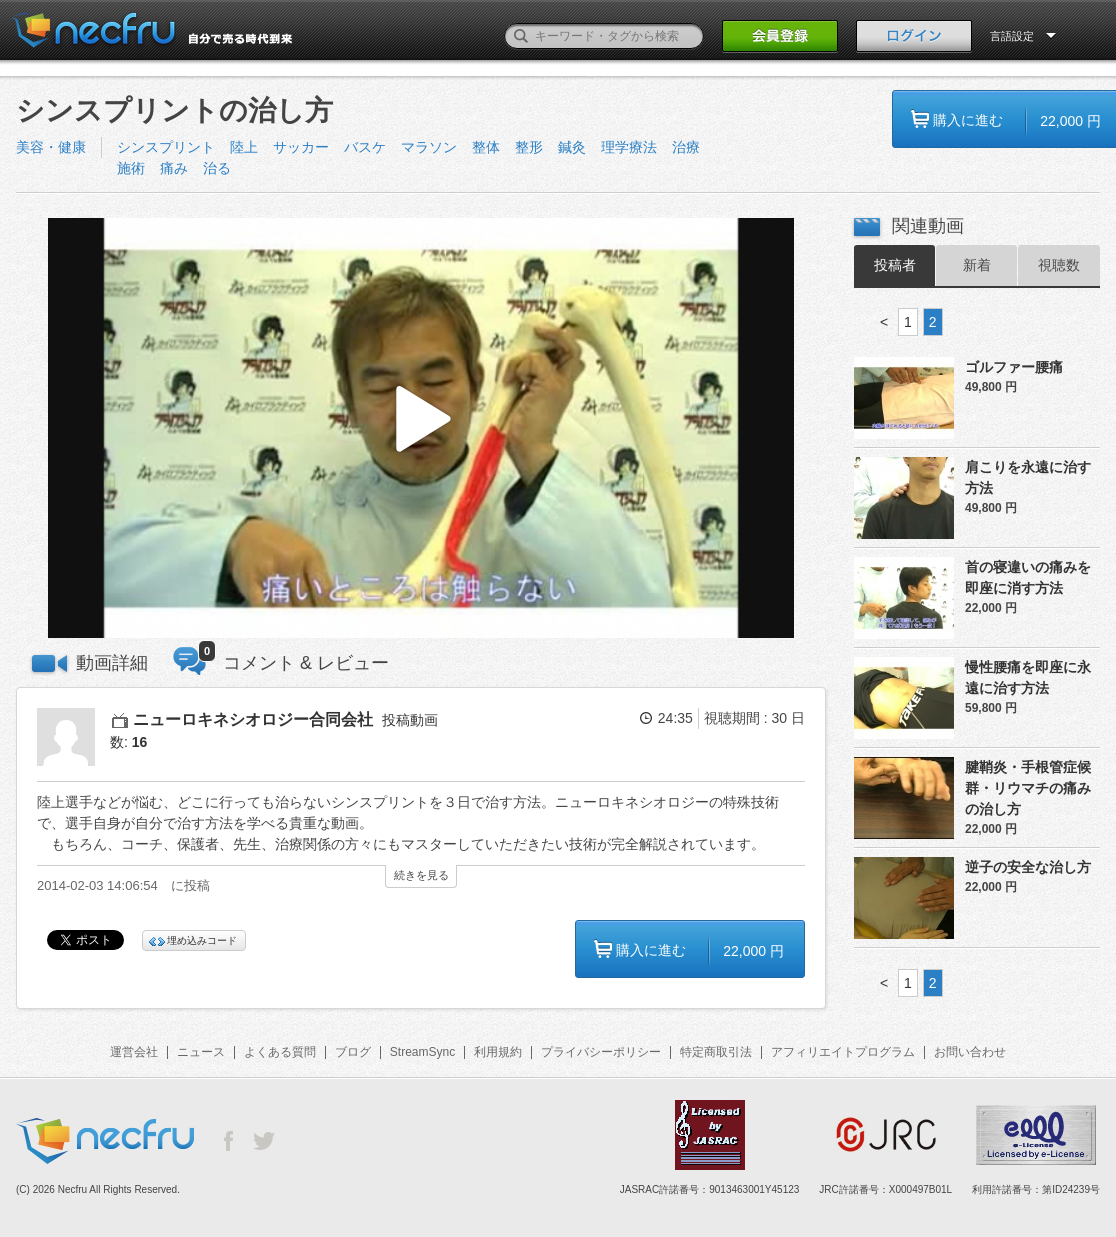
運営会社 (134, 1052)
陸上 (244, 147)
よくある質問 (280, 1052)
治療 (686, 147)
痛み (174, 168)
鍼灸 (572, 147)
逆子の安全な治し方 (1028, 867)
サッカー (301, 147)
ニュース (201, 1052)
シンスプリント (166, 147)
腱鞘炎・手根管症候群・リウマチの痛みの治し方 (1028, 788)
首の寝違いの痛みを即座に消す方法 (1028, 577)
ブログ (353, 1052)
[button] (421, 428)
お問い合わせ (970, 1052)
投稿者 (895, 265)
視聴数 (1059, 265)
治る (217, 168)
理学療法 (629, 147)
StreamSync (422, 1052)
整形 (529, 147)
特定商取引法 (716, 1052)
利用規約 (498, 1052)
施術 (131, 168)
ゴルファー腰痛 (1014, 367)
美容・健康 (51, 147)
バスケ (365, 147)
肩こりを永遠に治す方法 (1028, 477)
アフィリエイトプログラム (843, 1052)
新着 (977, 265)
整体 (486, 147)
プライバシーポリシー (601, 1052)
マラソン (429, 147)
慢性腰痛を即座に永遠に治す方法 (1028, 677)
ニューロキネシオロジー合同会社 (253, 719)
